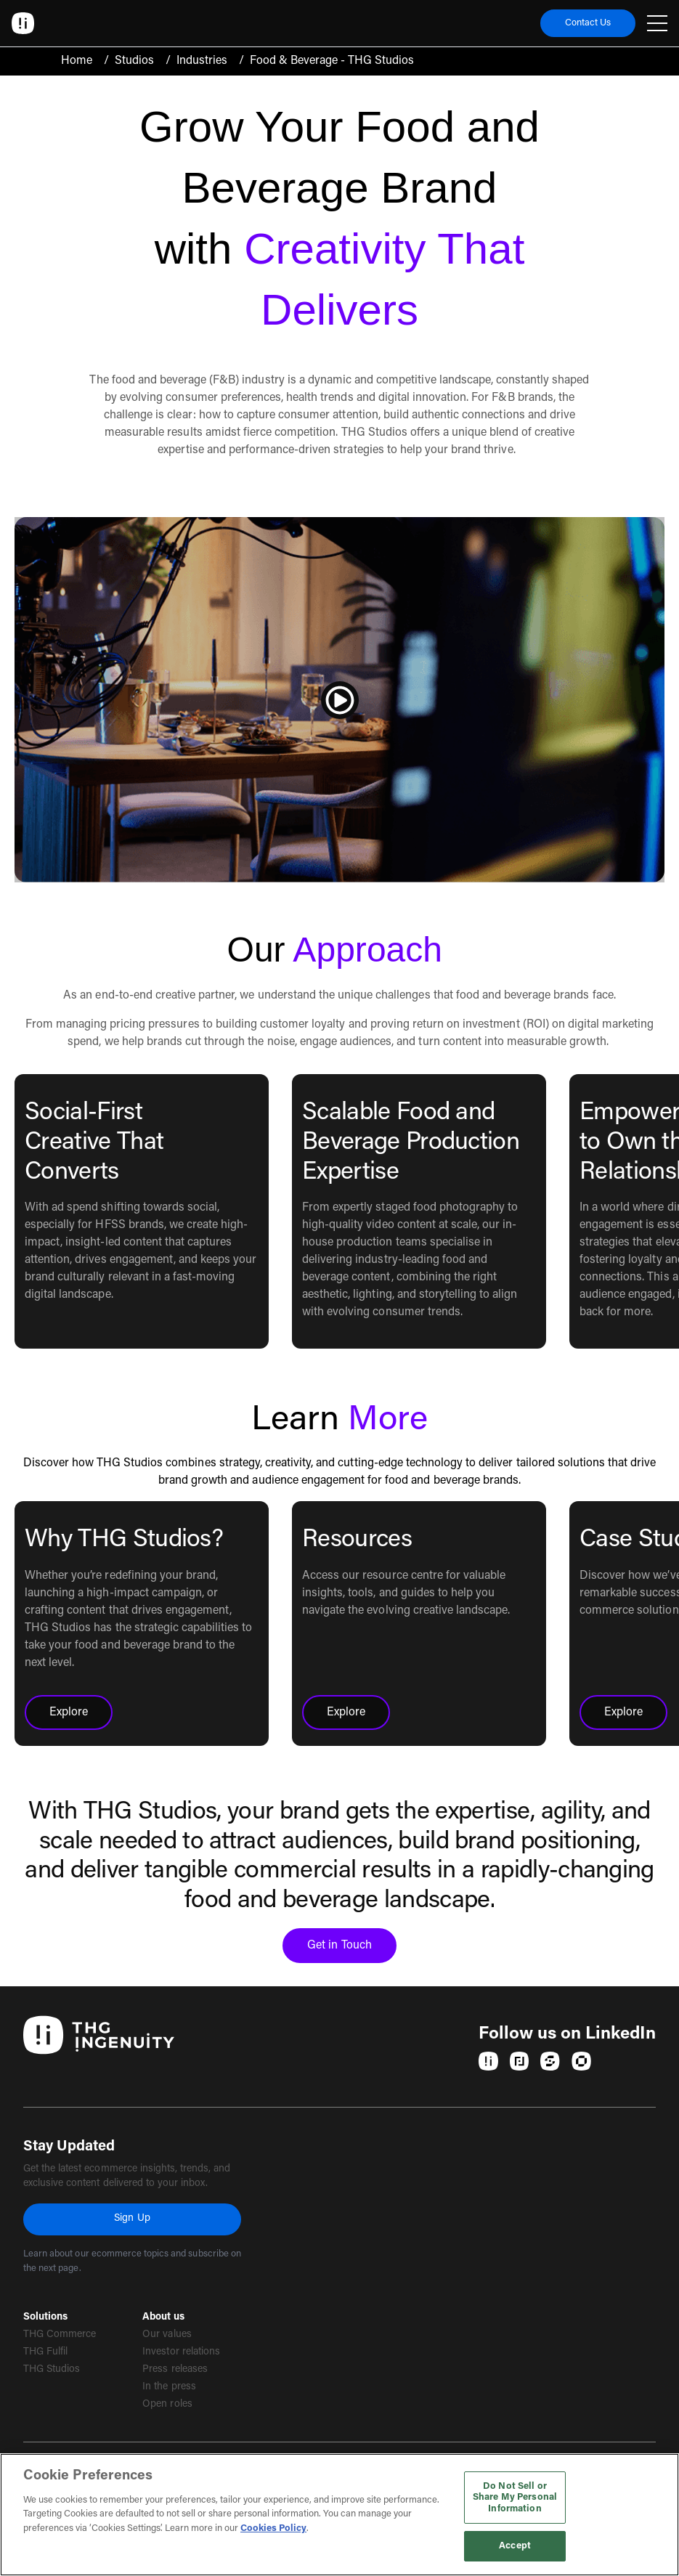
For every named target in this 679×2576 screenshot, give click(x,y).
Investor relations (181, 2352)
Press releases (174, 2370)
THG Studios (51, 2370)
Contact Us (588, 23)
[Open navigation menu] (657, 23)
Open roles (167, 2405)
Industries (201, 61)
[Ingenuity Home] (23, 23)
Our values (166, 2335)
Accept (515, 2546)
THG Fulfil (45, 2352)
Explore (81, 1717)
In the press (168, 2387)
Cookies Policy (273, 2528)
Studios (134, 61)
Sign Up (132, 2219)
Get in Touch (351, 1950)
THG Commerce (59, 2335)
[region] (339, 2514)
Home (76, 61)
